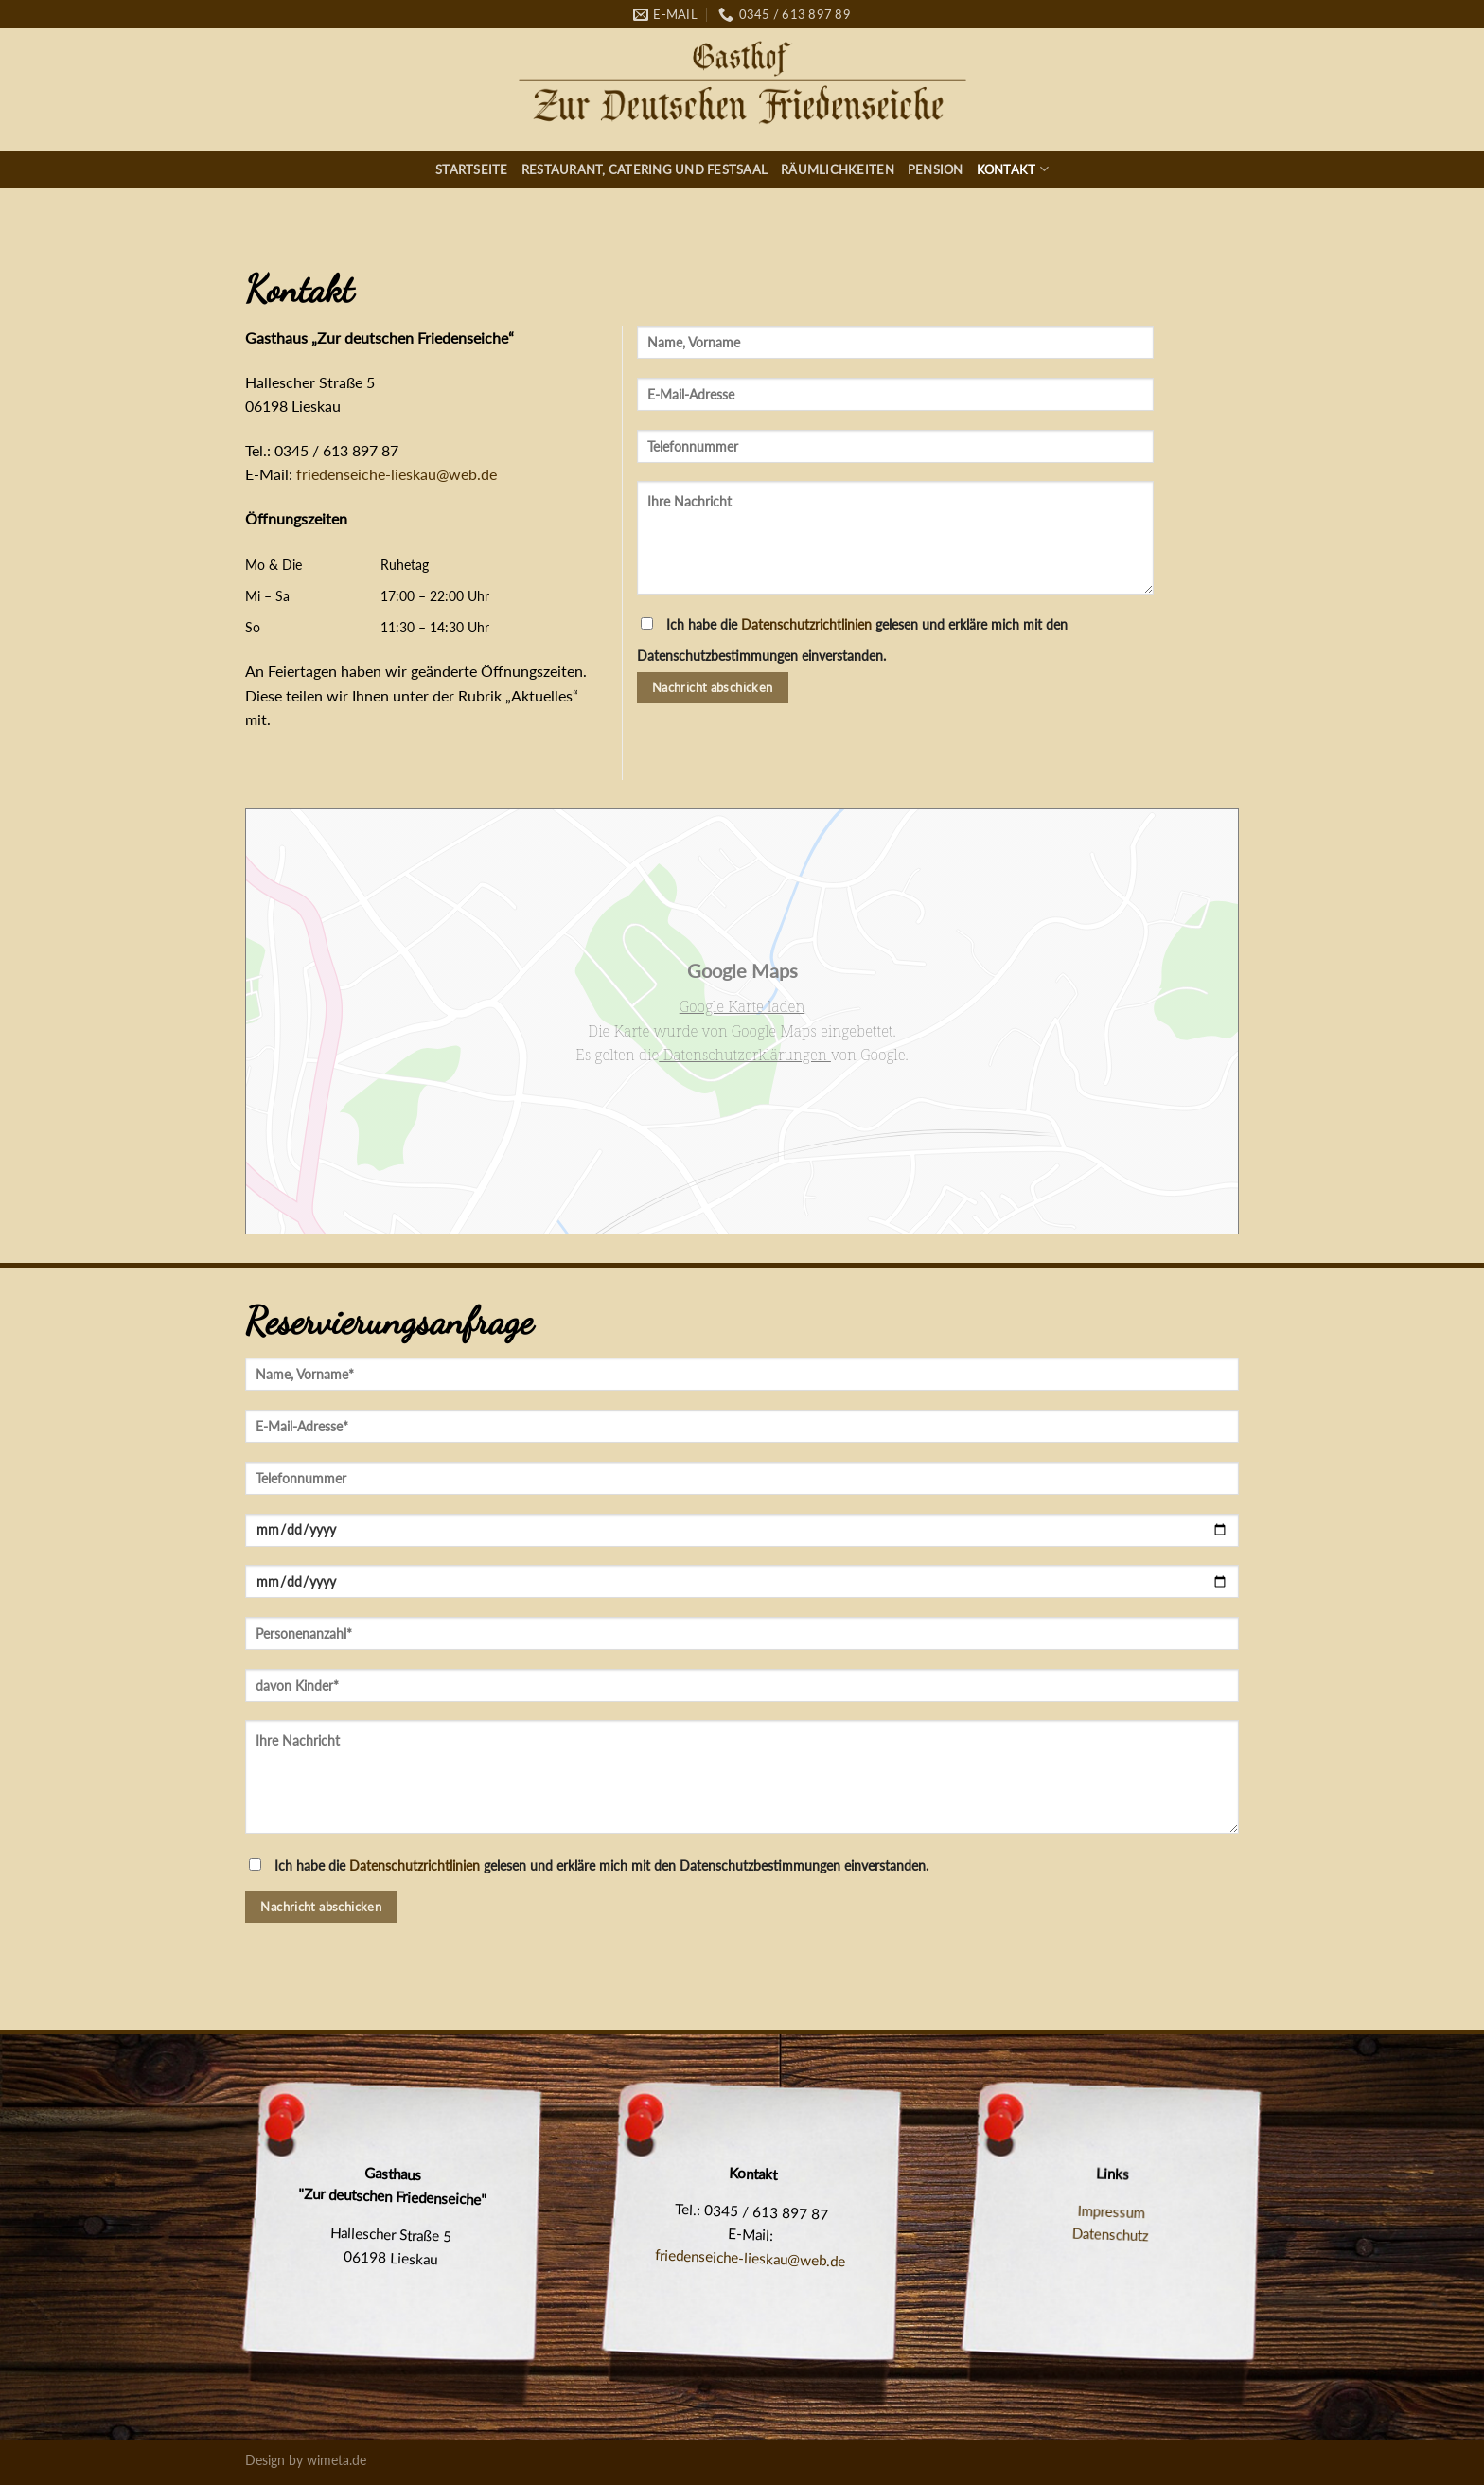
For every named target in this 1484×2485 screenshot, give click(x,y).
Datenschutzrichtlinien (806, 624)
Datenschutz (1110, 2235)
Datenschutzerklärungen (745, 1054)
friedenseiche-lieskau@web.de (396, 474)
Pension (935, 169)
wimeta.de (336, 2460)
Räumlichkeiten (837, 169)
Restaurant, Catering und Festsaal (644, 169)
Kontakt (1013, 169)
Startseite (471, 169)
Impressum (1111, 2211)
